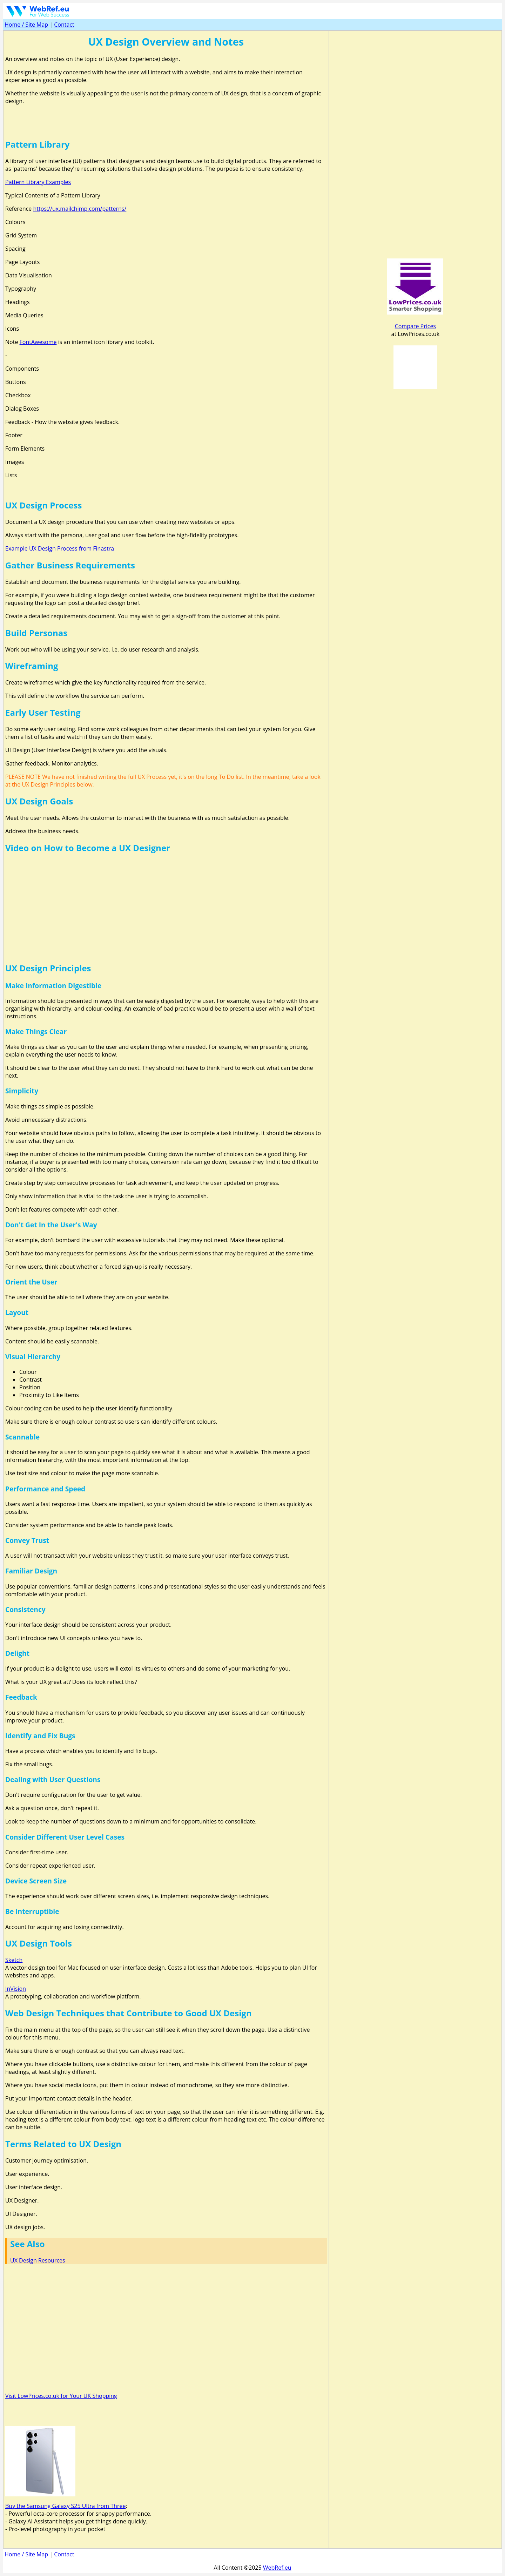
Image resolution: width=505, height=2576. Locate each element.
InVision (15, 1988)
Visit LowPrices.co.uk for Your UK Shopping (61, 2396)
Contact (64, 24)
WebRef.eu (277, 2567)
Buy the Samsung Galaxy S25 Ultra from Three (65, 2506)
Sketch (13, 1960)
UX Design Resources (37, 2260)
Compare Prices (415, 326)
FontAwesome (38, 342)
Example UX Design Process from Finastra (59, 548)
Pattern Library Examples (38, 182)
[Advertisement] (166, 121)
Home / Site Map (26, 24)
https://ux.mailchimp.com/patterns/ (79, 209)
